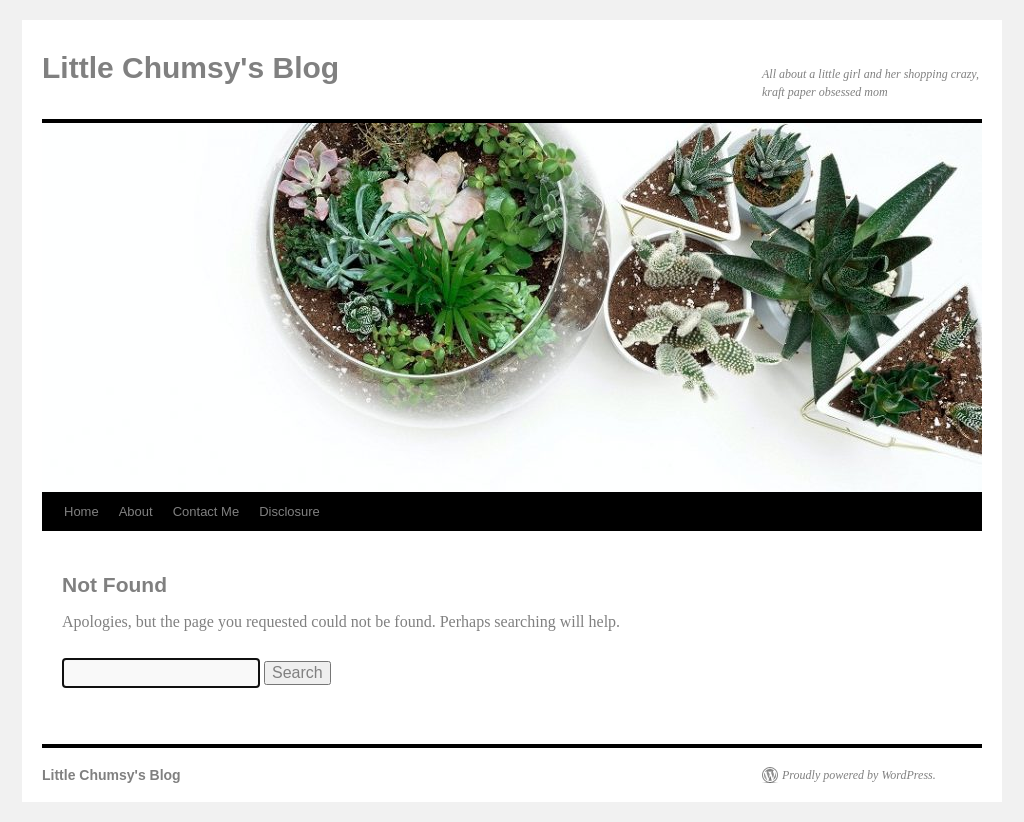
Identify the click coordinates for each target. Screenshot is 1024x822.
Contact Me (206, 511)
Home (81, 511)
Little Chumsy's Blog (190, 67)
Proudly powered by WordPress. (859, 775)
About (136, 511)
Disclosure (289, 511)
